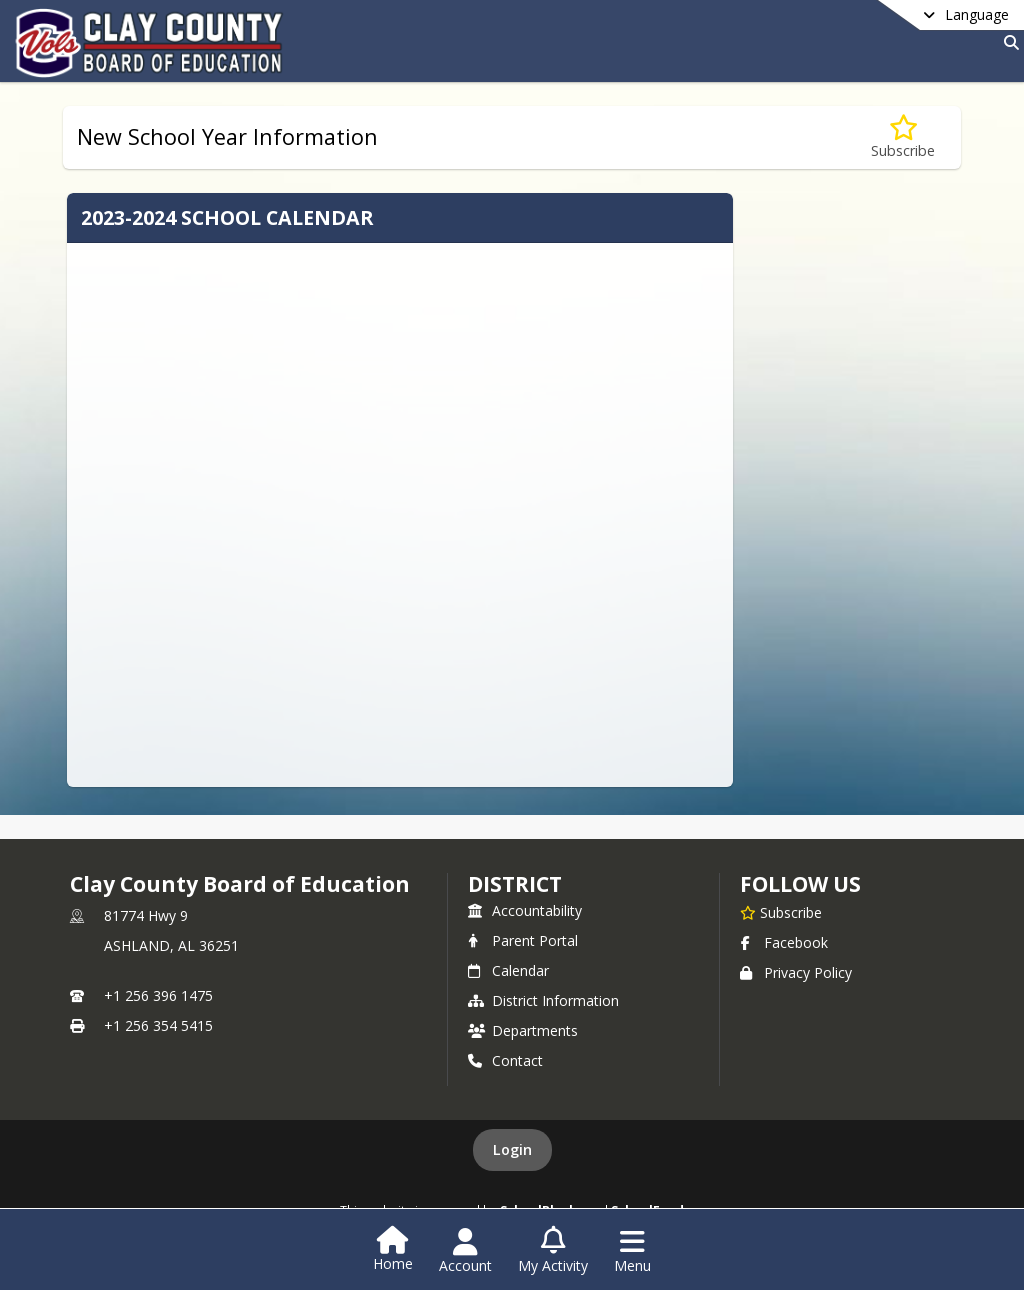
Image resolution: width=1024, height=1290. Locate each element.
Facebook (784, 942)
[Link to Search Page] (1007, 42)
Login (512, 1149)
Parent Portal (523, 940)
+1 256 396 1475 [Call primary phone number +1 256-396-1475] (158, 995)
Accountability (525, 910)
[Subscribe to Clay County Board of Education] (781, 912)
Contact (505, 1060)
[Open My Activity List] (553, 1251)
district (515, 884)
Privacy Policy (796, 972)
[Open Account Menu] (465, 1251)
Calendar (508, 970)
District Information (543, 1000)
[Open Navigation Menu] (632, 1251)
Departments (523, 1030)
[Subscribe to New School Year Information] (903, 137)
